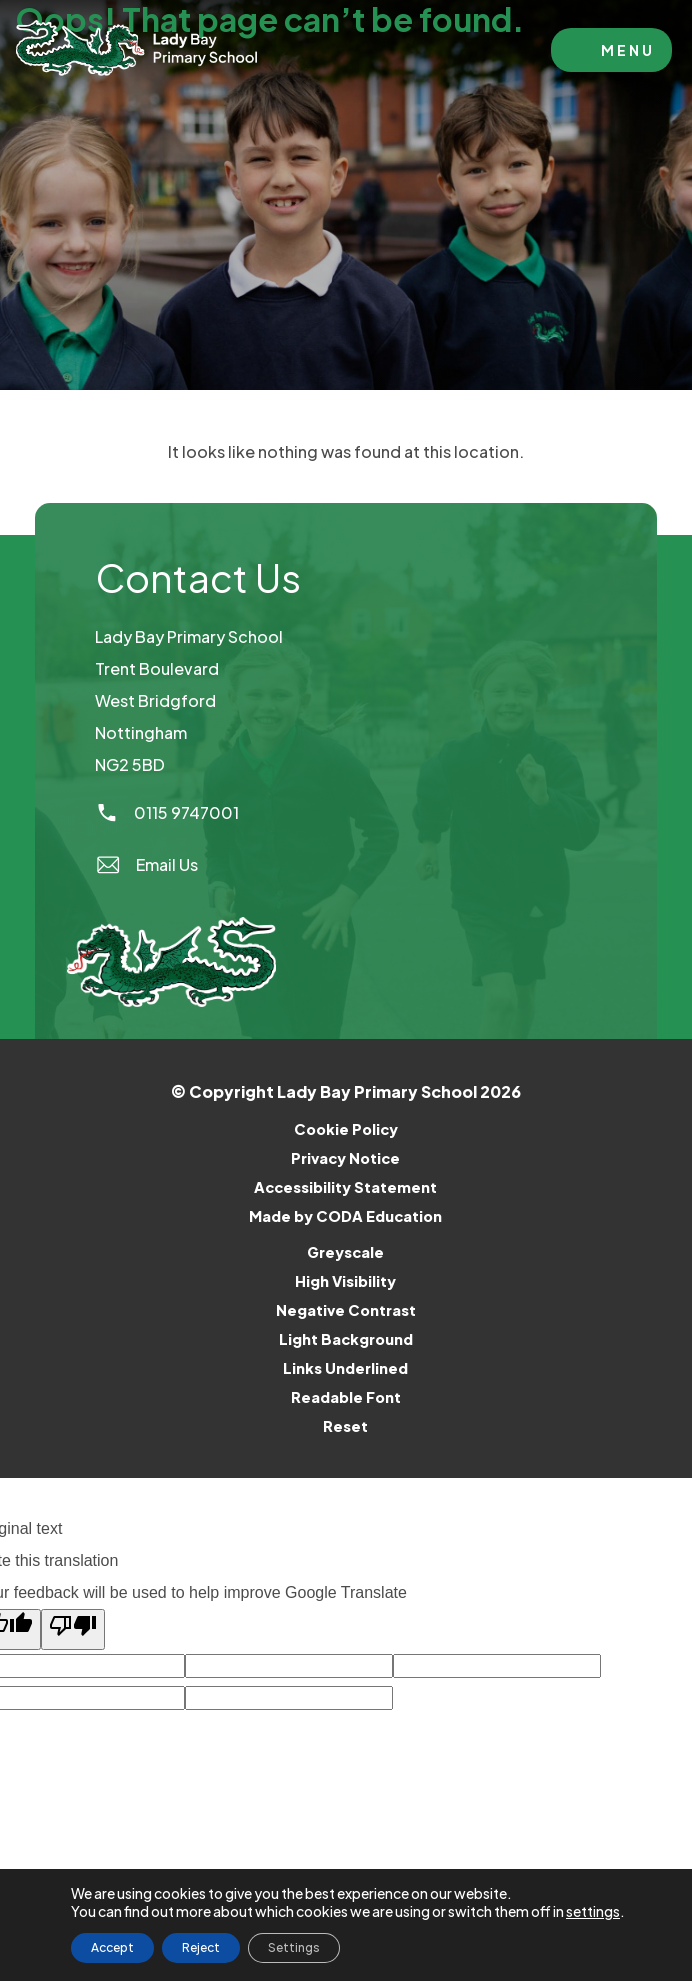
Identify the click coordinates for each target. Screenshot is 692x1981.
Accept (112, 1947)
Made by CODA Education (371, 1216)
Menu (628, 50)
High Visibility (345, 1281)
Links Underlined (345, 1368)
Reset (345, 1426)
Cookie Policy (346, 1129)
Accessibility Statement (345, 1187)
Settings (294, 1947)
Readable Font (346, 1397)
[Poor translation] (73, 1629)
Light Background (346, 1339)
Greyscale (345, 1252)
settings (593, 1911)
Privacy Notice (345, 1158)
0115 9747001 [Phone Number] (167, 812)
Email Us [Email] (146, 864)
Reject (201, 1947)
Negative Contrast (346, 1310)
